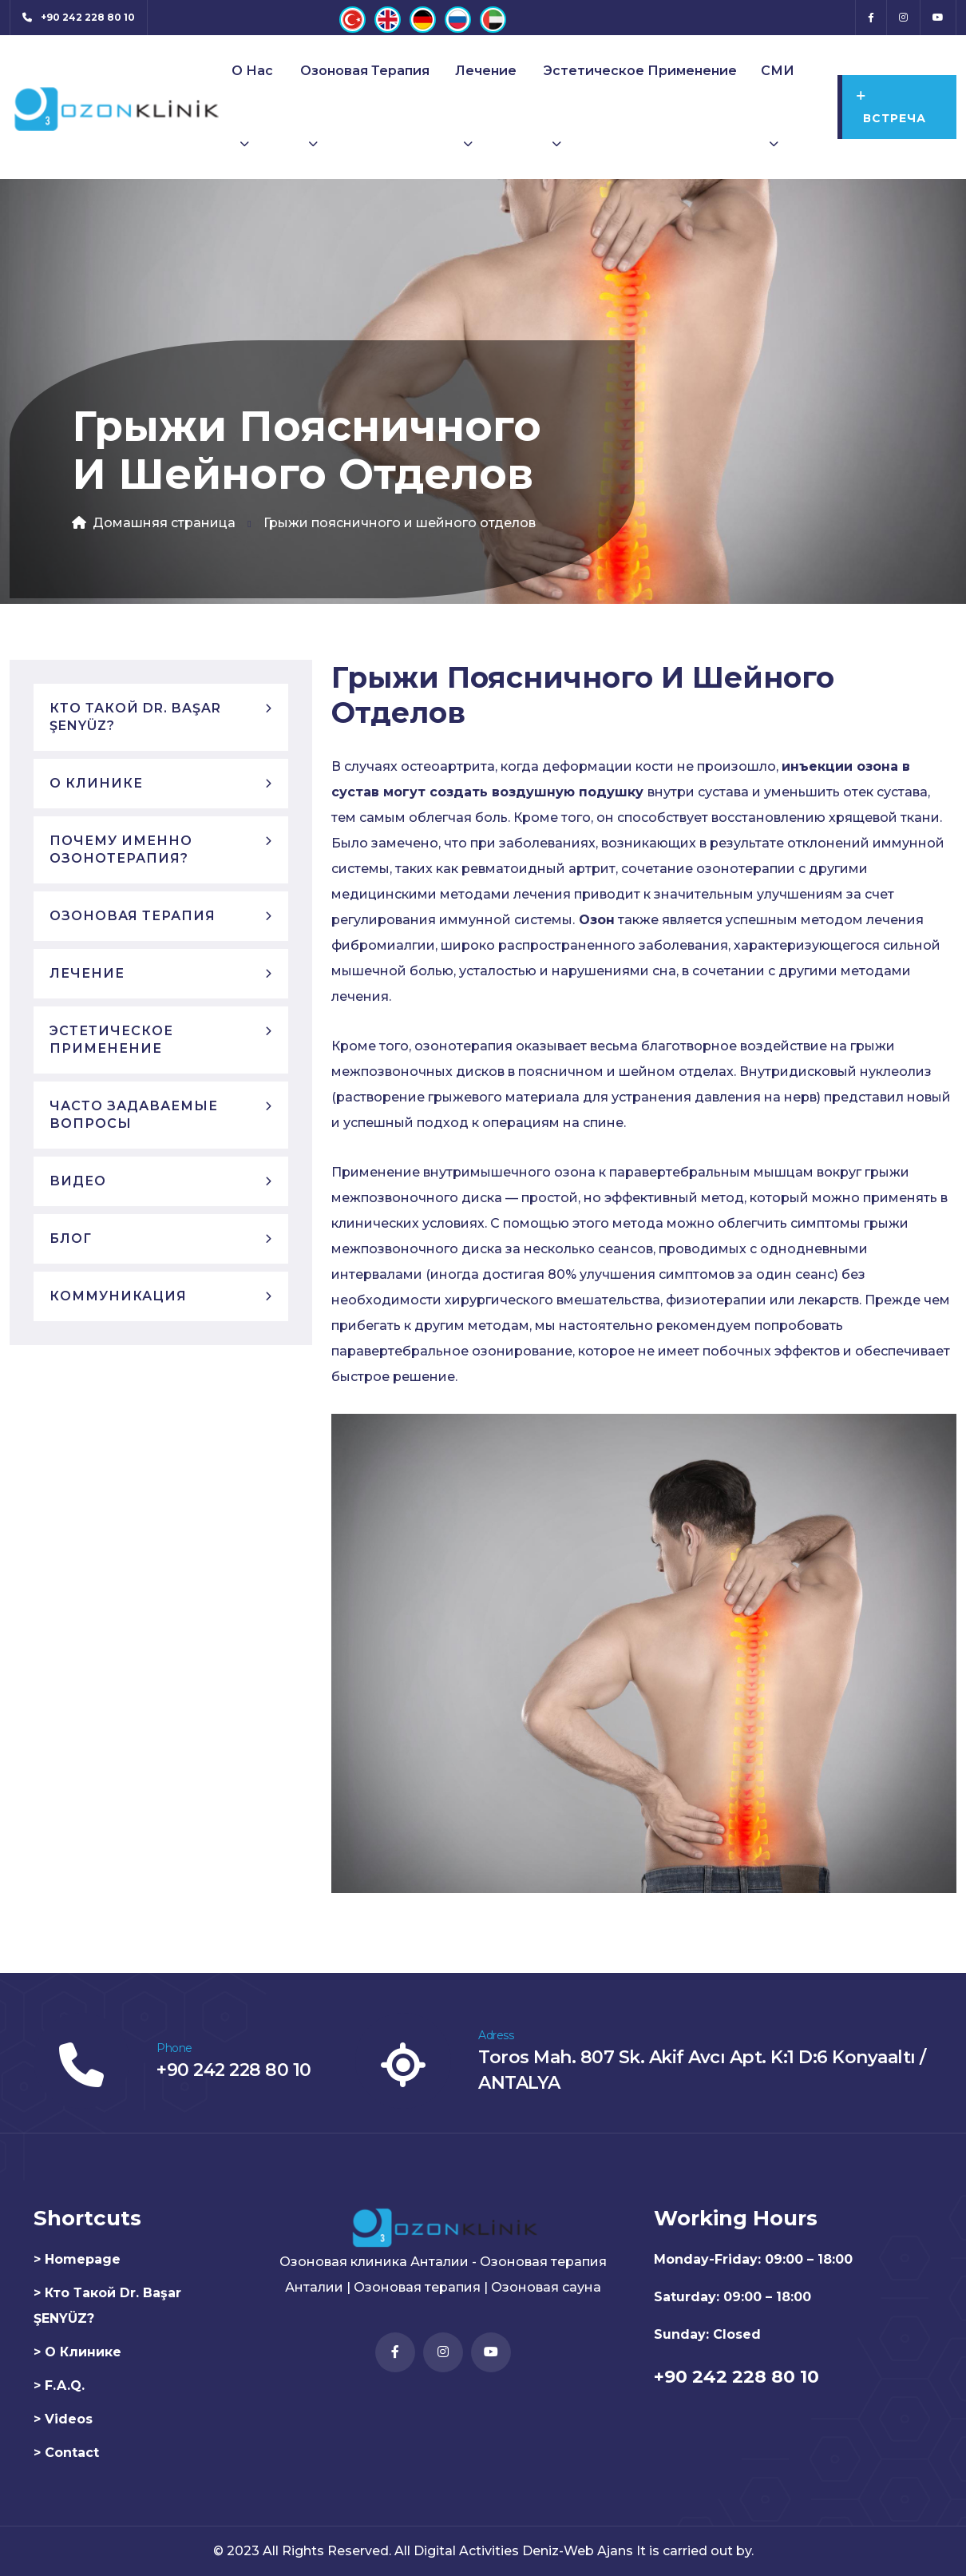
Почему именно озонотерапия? (120, 849)
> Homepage (77, 2259)
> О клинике (77, 2352)
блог (70, 1238)
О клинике (96, 783)
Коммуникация (118, 1296)
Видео (77, 1181)
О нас (252, 70)
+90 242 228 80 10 (233, 2070)
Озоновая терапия (365, 70)
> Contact (66, 2452)
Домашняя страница (154, 522)
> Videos (63, 2419)
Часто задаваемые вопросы (133, 1114)
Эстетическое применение (640, 70)
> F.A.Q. (59, 2385)
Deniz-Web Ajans (577, 2550)
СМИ (777, 70)
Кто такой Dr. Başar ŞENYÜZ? (135, 717)
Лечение (486, 70)
